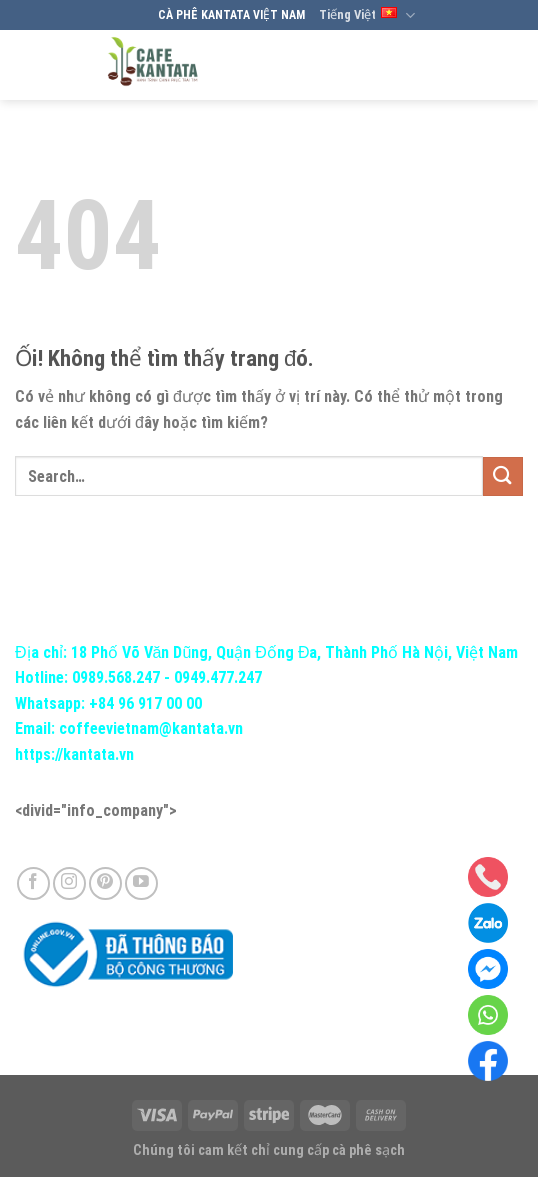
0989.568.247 (116, 677)
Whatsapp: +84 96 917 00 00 (108, 703)
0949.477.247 (218, 677)
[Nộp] (503, 476)
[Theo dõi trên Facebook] (33, 883)
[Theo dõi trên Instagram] (69, 883)
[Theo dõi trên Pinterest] (105, 883)
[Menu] (505, 65)
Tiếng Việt (367, 15)
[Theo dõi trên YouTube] (141, 883)
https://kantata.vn (74, 754)
